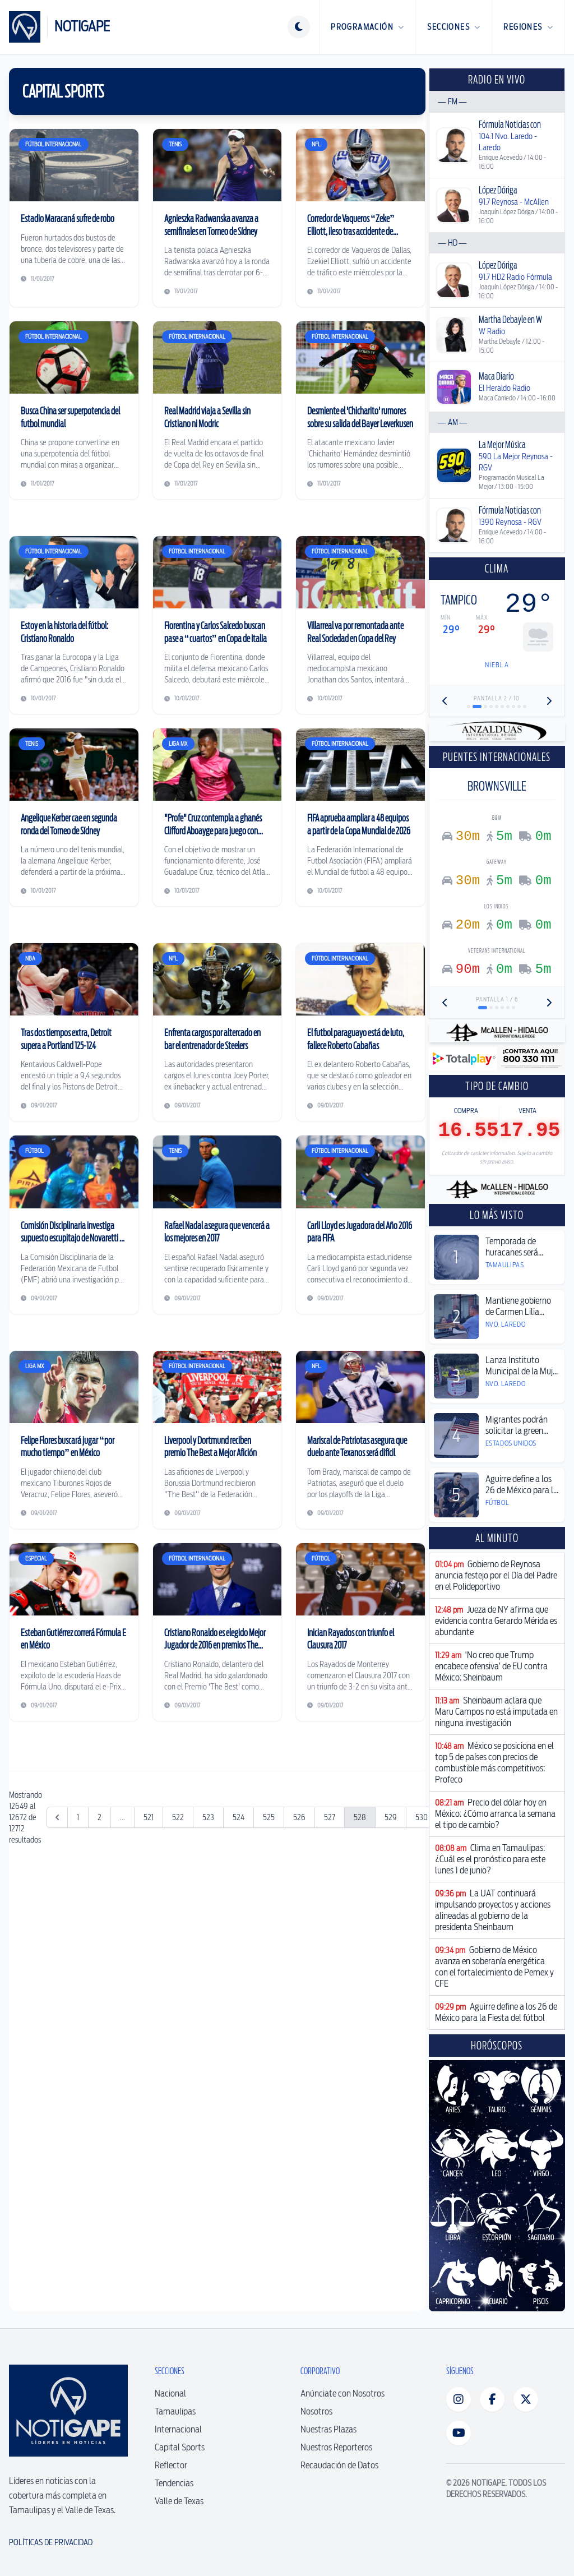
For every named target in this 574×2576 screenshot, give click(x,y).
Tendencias (174, 2483)
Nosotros (316, 2411)
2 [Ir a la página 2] (99, 1983)
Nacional (170, 2393)
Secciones (453, 26)
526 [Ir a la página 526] (299, 1983)
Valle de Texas (179, 2501)
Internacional (178, 2429)
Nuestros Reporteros (336, 2447)
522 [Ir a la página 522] (178, 1983)
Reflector (171, 2465)
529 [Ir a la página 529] (391, 1983)
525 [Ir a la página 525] (269, 1983)
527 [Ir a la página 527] (329, 1983)
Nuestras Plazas (328, 2429)
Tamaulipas (175, 2411)
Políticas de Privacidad (50, 2542)
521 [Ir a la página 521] (149, 1983)
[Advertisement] (217, 1822)
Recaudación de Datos (339, 2465)
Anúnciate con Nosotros (342, 2393)
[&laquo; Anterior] (57, 1983)
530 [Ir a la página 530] (421, 1983)
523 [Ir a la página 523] (208, 1983)
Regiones (528, 26)
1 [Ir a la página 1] (78, 1983)
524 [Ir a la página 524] (238, 1983)
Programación (367, 26)
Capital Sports (180, 2447)
